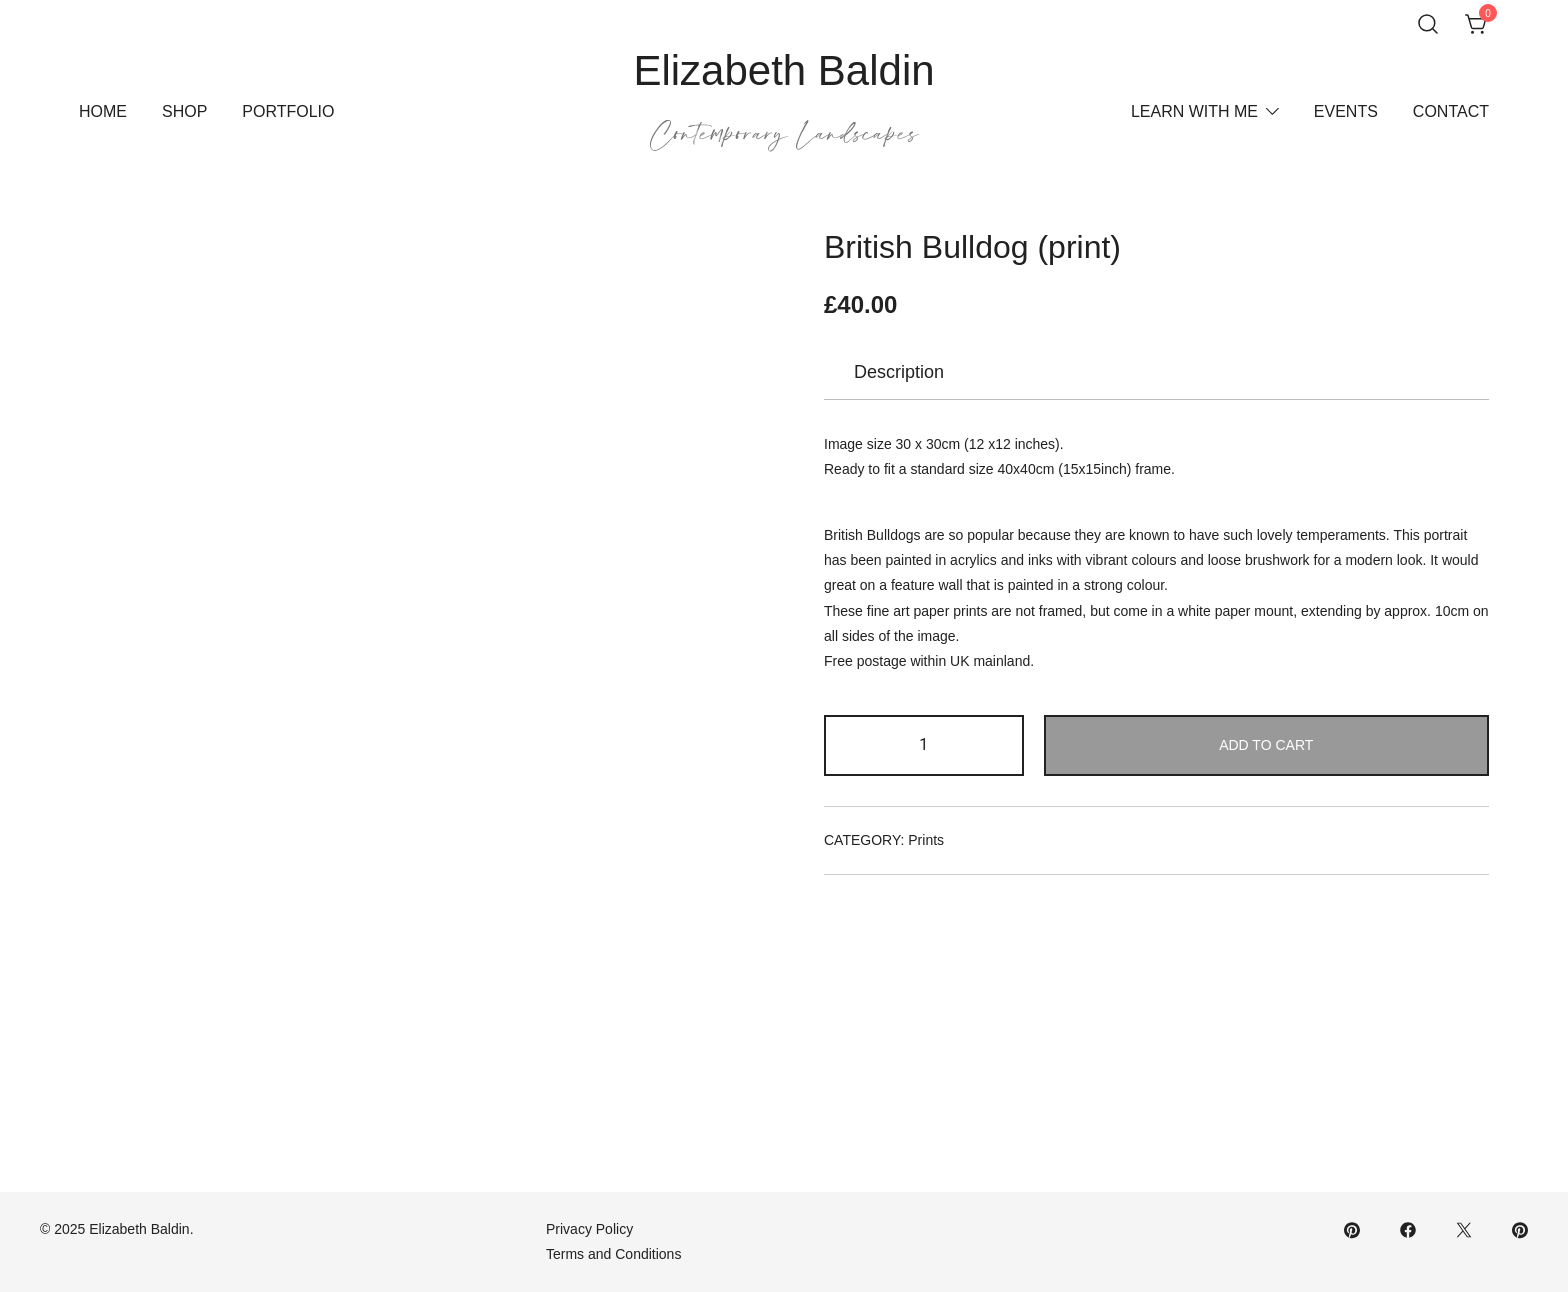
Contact (1451, 111)
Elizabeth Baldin (783, 70)
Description (899, 372)
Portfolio (288, 111)
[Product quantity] (924, 745)
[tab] (899, 372)
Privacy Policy (589, 1229)
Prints (926, 840)
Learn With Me (1194, 111)
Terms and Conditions (613, 1254)
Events (1346, 111)
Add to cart (1266, 745)
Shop (184, 111)
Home (103, 111)
